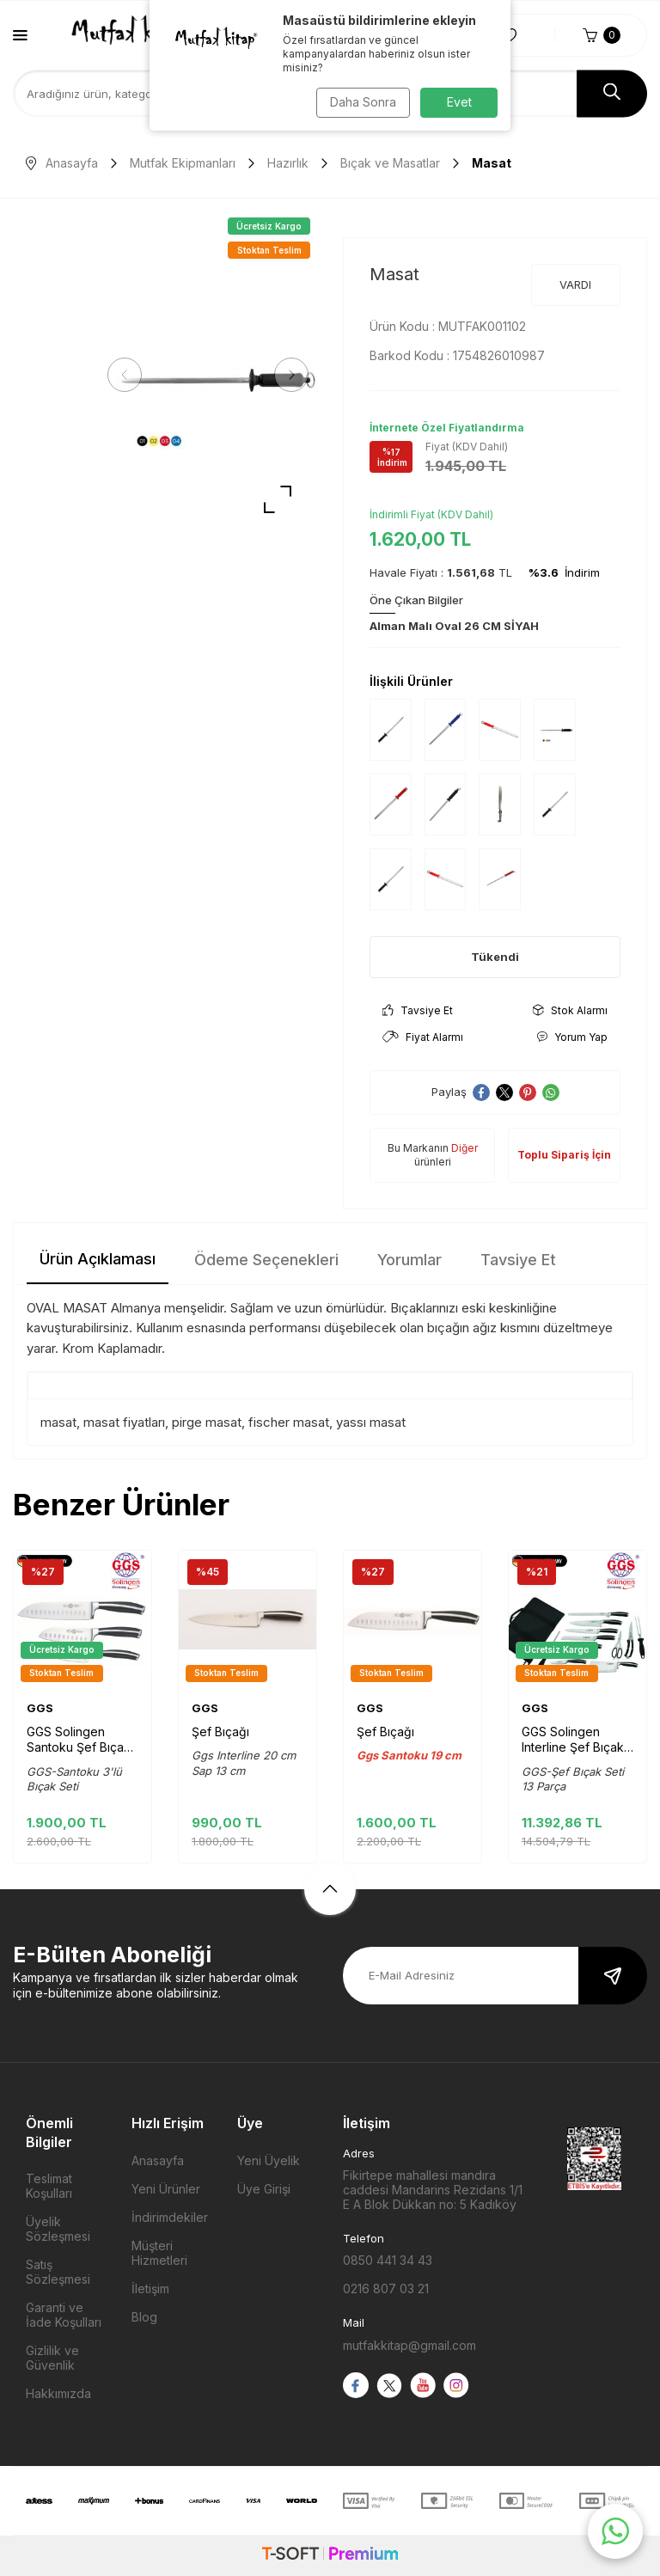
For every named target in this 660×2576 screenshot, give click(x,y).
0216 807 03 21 (386, 2288)
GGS (40, 1708)
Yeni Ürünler (165, 2188)
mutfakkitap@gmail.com (409, 2345)
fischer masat (288, 1422)
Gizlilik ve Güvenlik (52, 2357)
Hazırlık (288, 163)
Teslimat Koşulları (49, 2185)
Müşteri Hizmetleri (159, 2252)
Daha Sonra (360, 102)
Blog (144, 2317)
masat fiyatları (124, 1422)
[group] (208, 375)
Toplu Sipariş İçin (564, 1154)
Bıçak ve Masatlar (390, 163)
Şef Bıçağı (220, 1731)
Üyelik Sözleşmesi (58, 2228)
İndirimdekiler (169, 2217)
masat (58, 1422)
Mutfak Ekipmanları (182, 163)
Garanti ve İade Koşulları (63, 2314)
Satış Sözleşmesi (58, 2271)
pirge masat (206, 1422)
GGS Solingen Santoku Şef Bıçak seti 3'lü (79, 1739)
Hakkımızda (58, 2393)
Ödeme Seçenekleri (266, 1260)
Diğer (464, 1147)
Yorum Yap (572, 1037)
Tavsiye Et (417, 1010)
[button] (129, 375)
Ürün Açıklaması (98, 1259)
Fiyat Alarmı (422, 1037)
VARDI (575, 284)
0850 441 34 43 (387, 2260)
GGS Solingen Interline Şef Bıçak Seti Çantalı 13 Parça (573, 1739)
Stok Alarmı (570, 1010)
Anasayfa (62, 163)
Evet (459, 102)
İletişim (150, 2288)
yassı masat (371, 1422)
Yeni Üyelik (268, 2160)
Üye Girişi (263, 2188)
